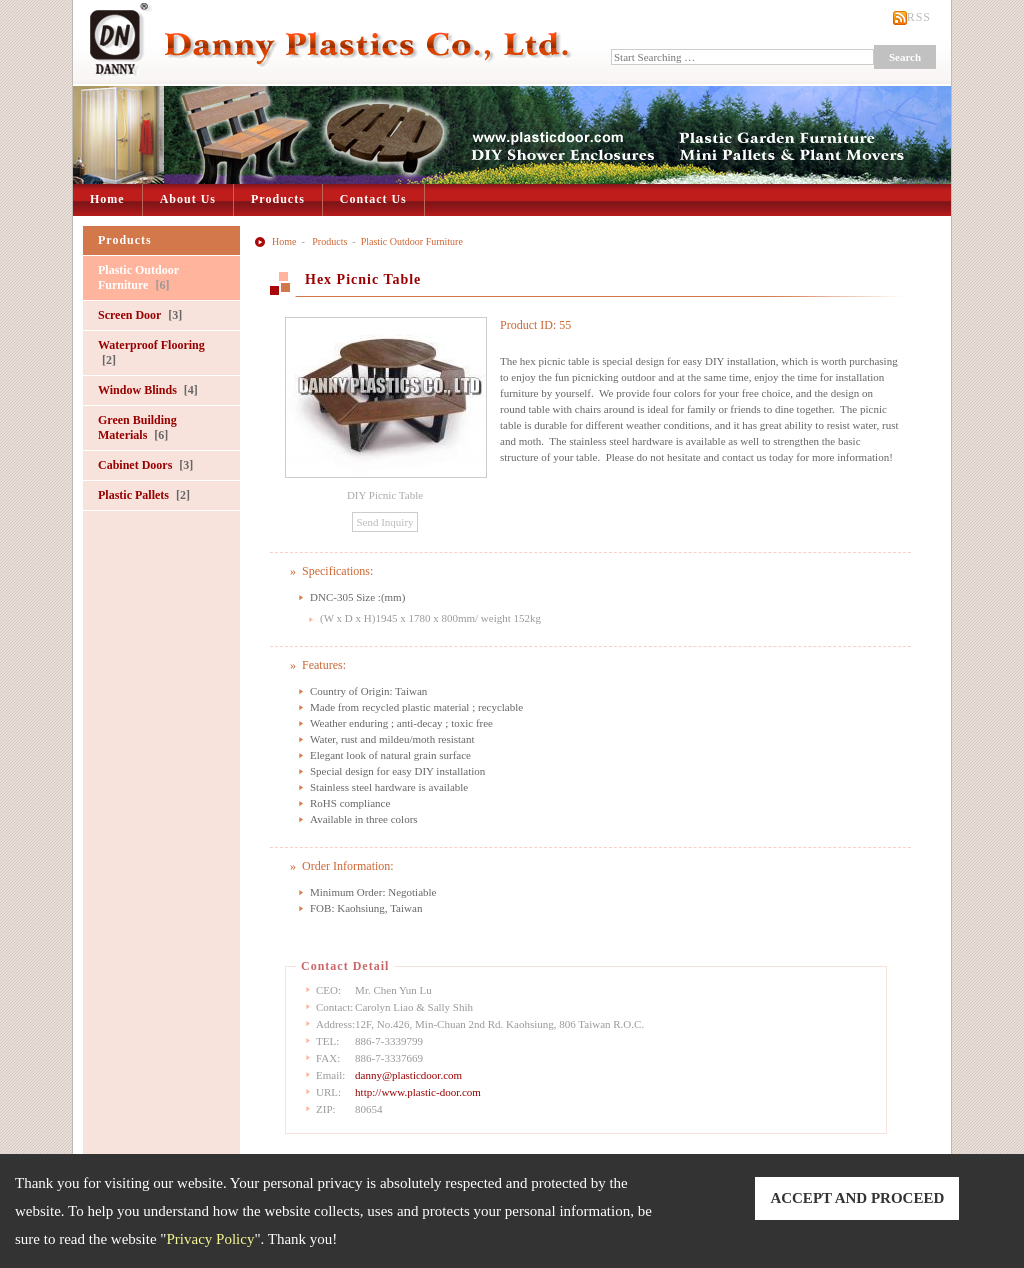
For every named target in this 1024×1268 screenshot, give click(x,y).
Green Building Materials (137, 427)
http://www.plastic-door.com (418, 1092)
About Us (188, 199)
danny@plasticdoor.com (408, 1075)
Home (107, 199)
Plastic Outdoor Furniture (138, 277)
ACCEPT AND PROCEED (857, 1198)
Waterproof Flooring (151, 352)
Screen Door (140, 315)
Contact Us (373, 199)
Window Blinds (148, 390)
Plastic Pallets (144, 495)
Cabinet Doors (145, 465)
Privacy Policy (211, 1239)
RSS (919, 17)
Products (278, 199)
